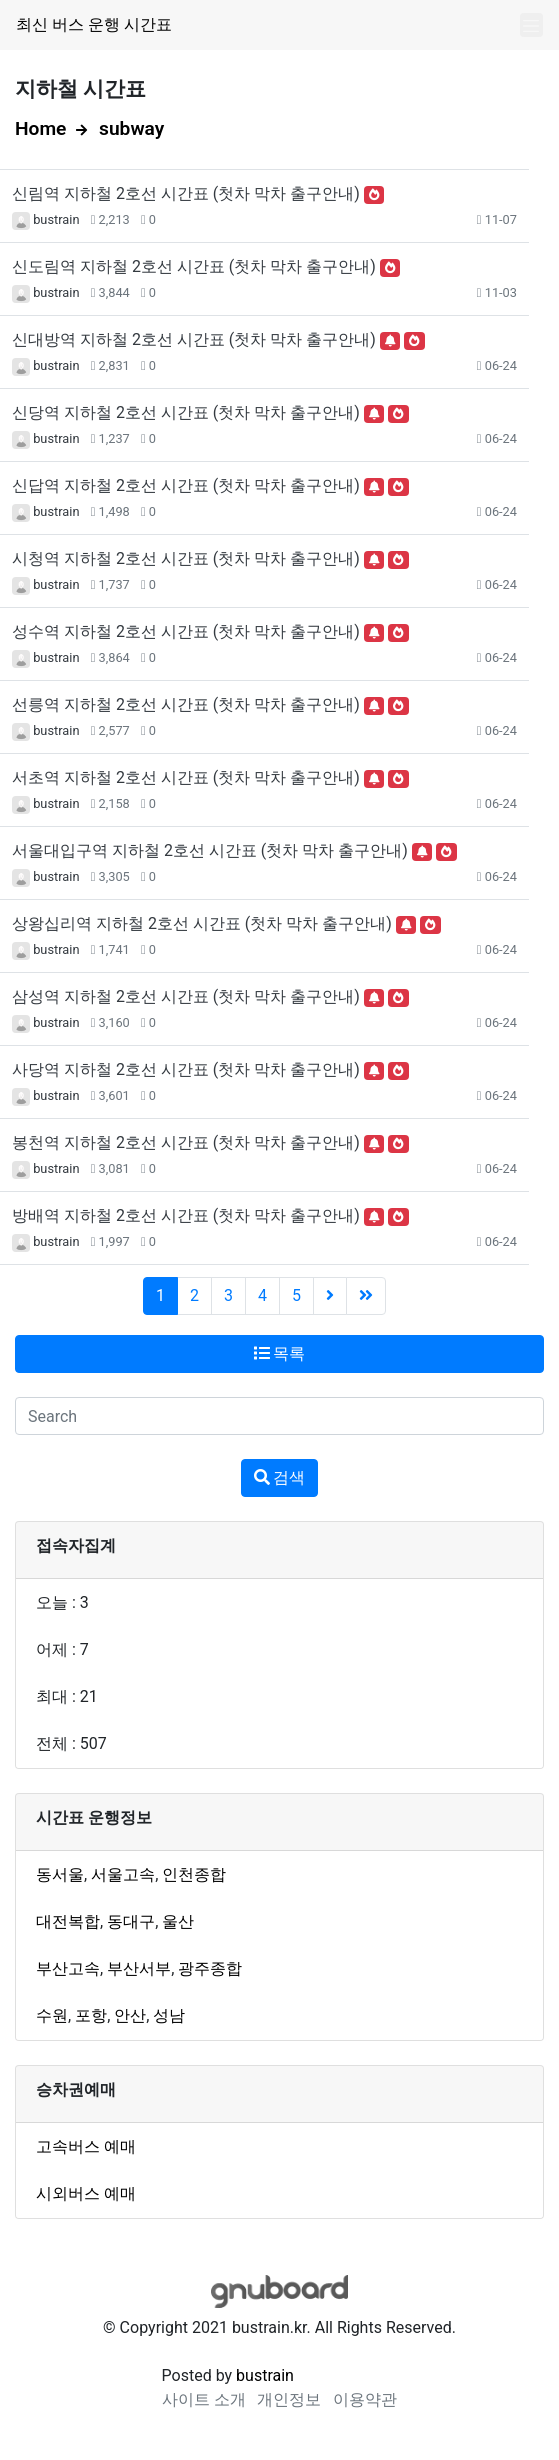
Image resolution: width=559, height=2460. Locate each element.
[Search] (279, 1416)
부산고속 (68, 1968)
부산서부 (139, 1968)
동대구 (131, 1921)
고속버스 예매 (86, 2146)
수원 (52, 2015)
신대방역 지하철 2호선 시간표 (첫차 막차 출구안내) (194, 339)
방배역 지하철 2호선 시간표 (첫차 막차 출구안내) (186, 1215)
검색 (280, 1477)
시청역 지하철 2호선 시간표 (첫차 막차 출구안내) (186, 558)
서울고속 (123, 1874)
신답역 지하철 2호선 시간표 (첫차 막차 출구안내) (186, 485)
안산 (130, 2015)
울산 (178, 1921)
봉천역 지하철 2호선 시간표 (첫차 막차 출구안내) (186, 1142)
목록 (280, 1353)
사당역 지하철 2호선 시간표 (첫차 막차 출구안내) (186, 1069)
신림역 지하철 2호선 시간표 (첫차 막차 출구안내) (186, 193)
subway (131, 128)
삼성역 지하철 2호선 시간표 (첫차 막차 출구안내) (186, 996)
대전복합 (68, 1921)
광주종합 (210, 1968)
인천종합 (194, 1874)
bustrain (56, 219)
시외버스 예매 (86, 2193)
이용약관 (365, 2399)
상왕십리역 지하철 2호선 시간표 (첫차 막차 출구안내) (202, 923)
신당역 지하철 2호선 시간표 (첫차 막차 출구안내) (186, 412)
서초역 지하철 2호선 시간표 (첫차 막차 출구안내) (186, 777)
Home (40, 128)
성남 (169, 2015)
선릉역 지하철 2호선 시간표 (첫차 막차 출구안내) (186, 704)
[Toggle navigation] (531, 25)
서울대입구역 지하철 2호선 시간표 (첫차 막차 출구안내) (210, 850)
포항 (91, 2015)
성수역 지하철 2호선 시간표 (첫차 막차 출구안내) (186, 631)
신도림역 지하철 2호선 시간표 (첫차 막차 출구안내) (194, 266)
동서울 (60, 1874)
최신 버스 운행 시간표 (94, 24)
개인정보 (289, 2399)
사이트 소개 (204, 2399)
